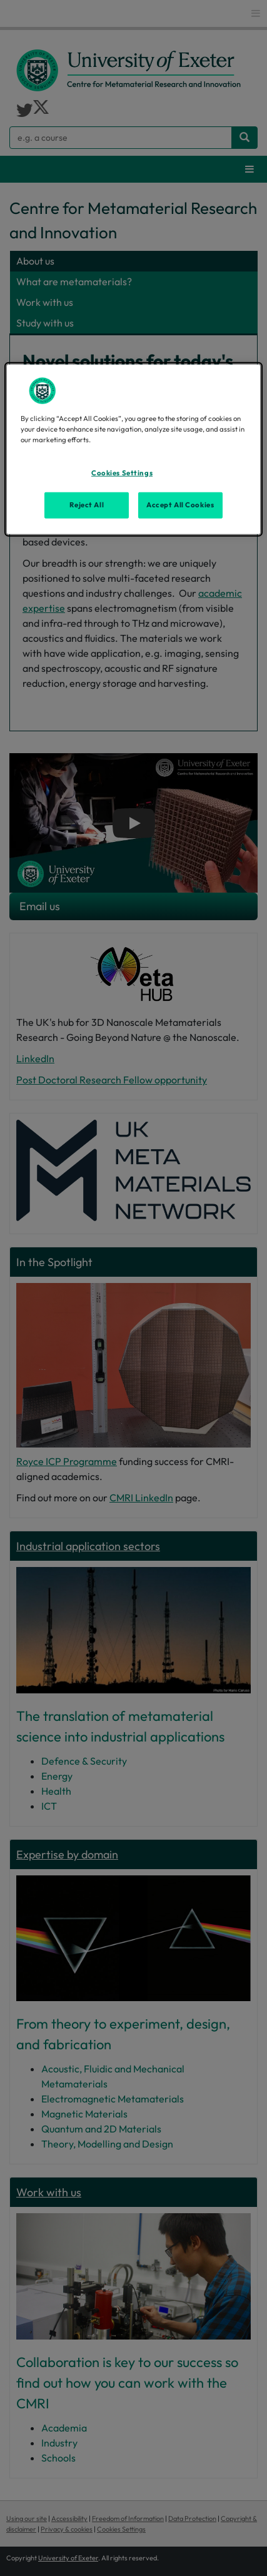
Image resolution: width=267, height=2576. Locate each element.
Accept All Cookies (180, 504)
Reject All (86, 504)
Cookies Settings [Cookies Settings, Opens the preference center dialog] (122, 473)
